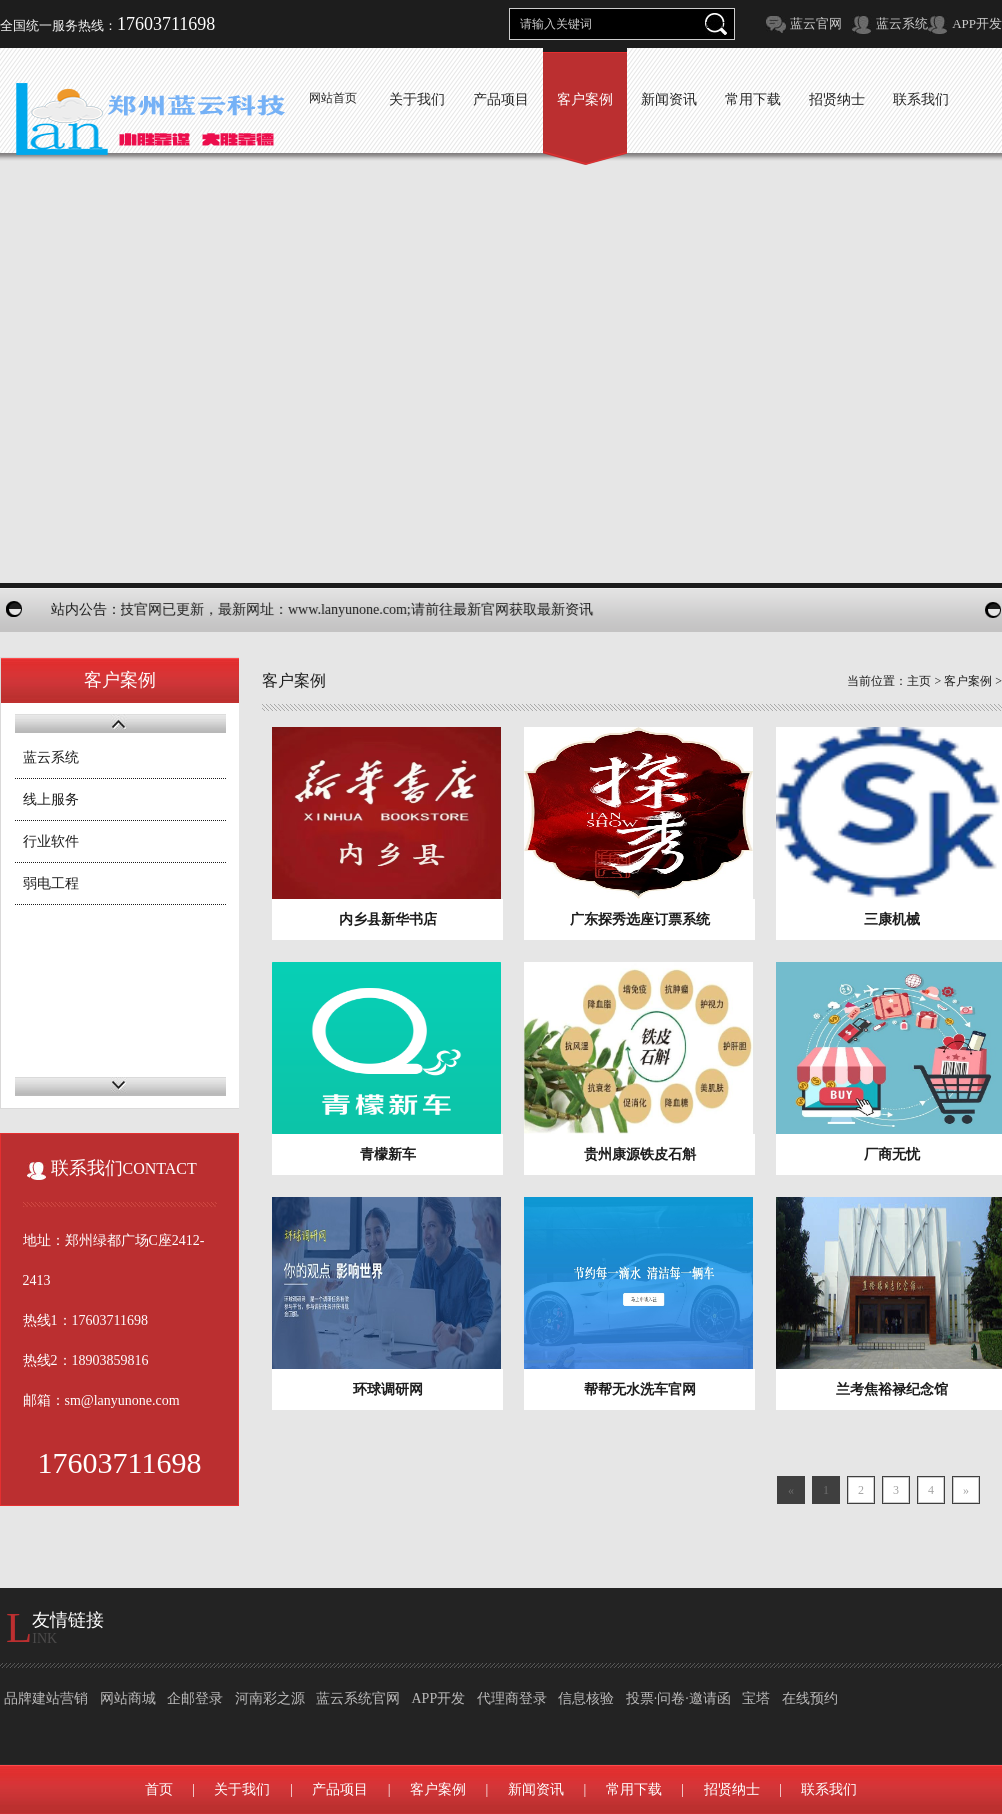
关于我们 (242, 1789)
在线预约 (810, 1698)
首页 (159, 1789)
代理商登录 (512, 1698)
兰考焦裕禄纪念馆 (892, 1389)
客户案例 (968, 681)
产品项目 (340, 1789)
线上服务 (51, 799)
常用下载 (634, 1789)
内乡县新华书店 (388, 919)
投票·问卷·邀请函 (678, 1698)
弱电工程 (51, 883)
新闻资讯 (536, 1789)
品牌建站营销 (46, 1698)
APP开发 (977, 23)
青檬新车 (388, 1154)
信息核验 (586, 1698)
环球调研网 (388, 1389)
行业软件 (51, 841)
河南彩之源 (270, 1698)
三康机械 (892, 919)
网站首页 (333, 98)
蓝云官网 (816, 23)
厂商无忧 (892, 1154)
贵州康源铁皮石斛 (640, 1154)
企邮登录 (195, 1698)
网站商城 (128, 1698)
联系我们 (829, 1789)
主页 (919, 681)
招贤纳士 (732, 1789)
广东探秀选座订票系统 (640, 919)
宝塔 (756, 1698)
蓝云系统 (902, 23)
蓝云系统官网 (358, 1698)
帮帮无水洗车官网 (640, 1389)
